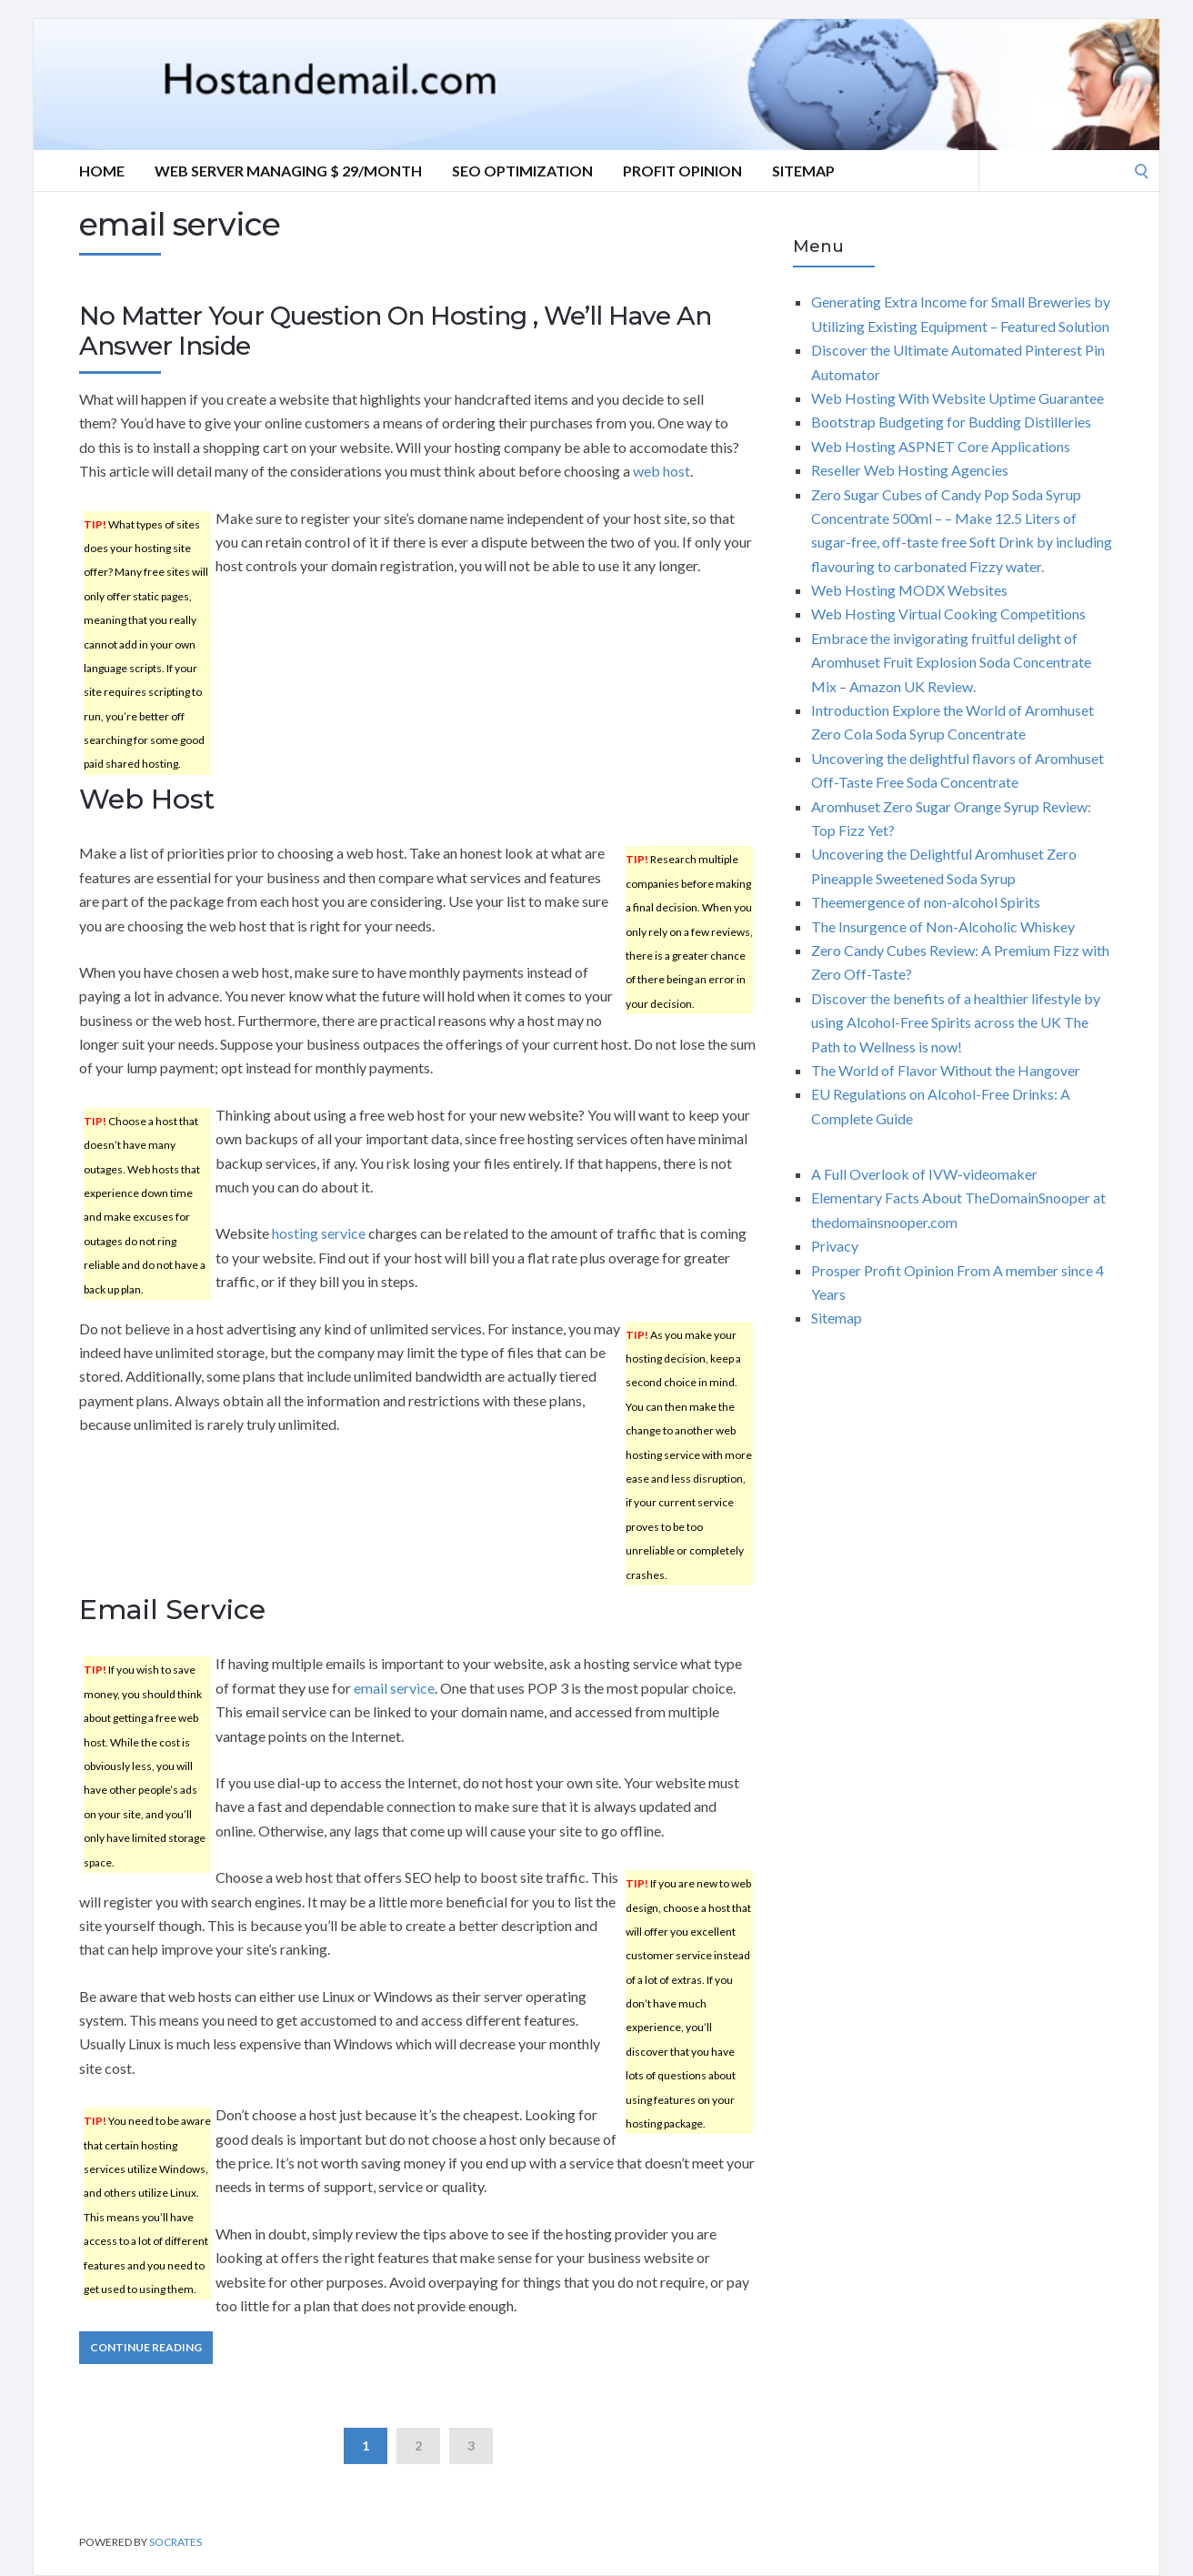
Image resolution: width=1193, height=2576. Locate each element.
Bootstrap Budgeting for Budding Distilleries (951, 421)
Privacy (834, 1245)
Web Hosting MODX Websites (909, 590)
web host (661, 470)
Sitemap (803, 170)
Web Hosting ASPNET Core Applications (940, 446)
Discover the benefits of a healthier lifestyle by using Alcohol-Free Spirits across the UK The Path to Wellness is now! (955, 1022)
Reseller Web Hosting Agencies (909, 469)
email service (394, 1687)
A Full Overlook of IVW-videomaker (924, 1173)
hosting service (319, 1233)
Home (102, 170)
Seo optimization (522, 170)
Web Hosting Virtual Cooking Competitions (948, 613)
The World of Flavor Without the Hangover (945, 1070)
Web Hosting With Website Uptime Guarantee (957, 398)
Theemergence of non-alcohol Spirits (925, 902)
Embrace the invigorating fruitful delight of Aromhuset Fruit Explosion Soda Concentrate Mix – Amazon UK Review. (951, 662)
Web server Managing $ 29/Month (288, 170)
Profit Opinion (682, 170)
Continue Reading (146, 2347)
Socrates (175, 2542)
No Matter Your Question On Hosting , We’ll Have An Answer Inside (395, 331)
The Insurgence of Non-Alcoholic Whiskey (943, 926)
